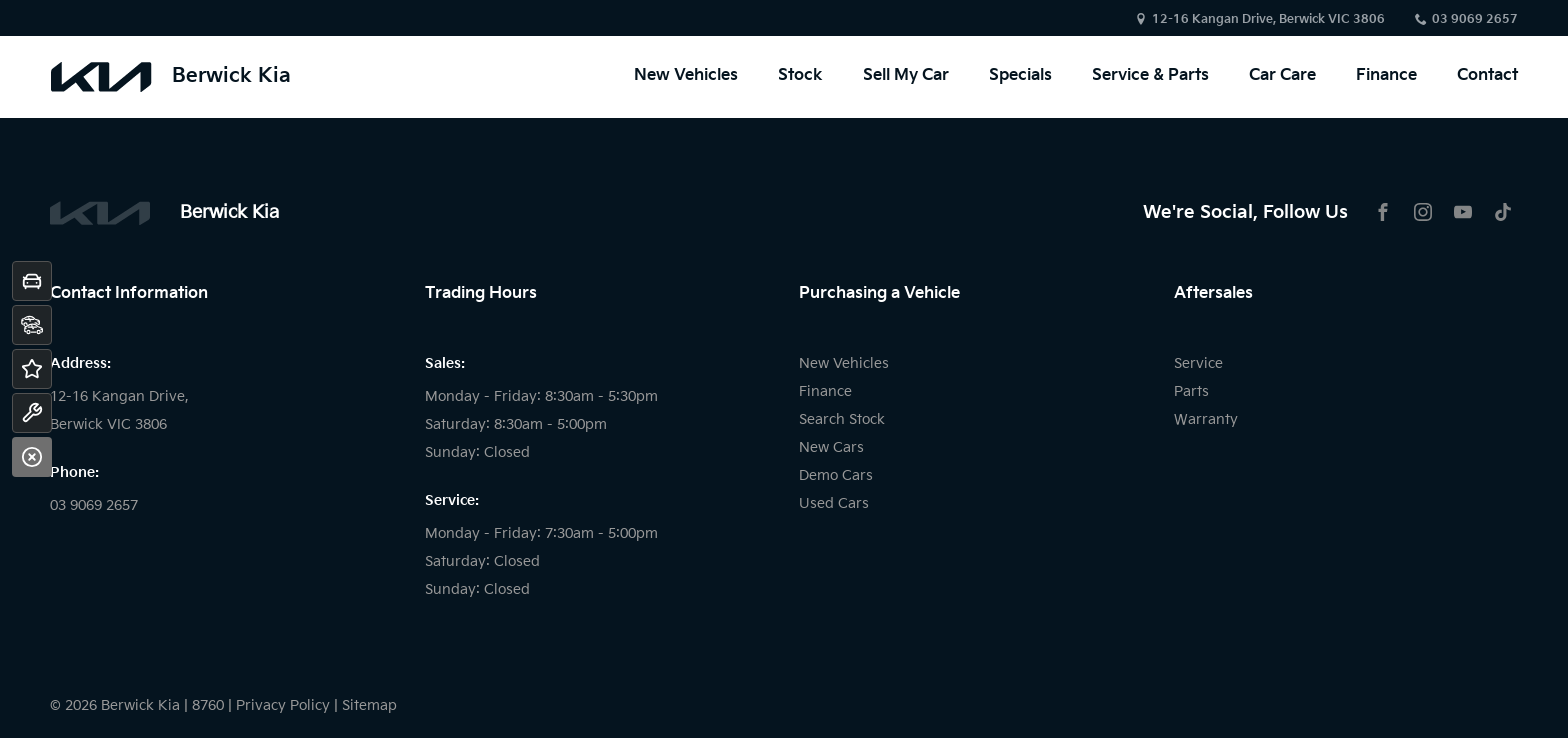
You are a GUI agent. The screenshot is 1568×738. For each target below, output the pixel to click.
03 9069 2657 (1475, 19)
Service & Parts (1150, 77)
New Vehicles (686, 77)
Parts (1191, 391)
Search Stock (842, 419)
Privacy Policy (283, 705)
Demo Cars (836, 475)
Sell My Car (906, 77)
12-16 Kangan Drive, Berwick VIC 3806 (1268, 19)
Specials (1020, 77)
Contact (1487, 77)
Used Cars (834, 503)
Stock (800, 77)
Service (1198, 363)
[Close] (32, 457)
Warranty (1206, 419)
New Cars (831, 447)
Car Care (1282, 77)
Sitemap (369, 705)
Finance (1386, 77)
